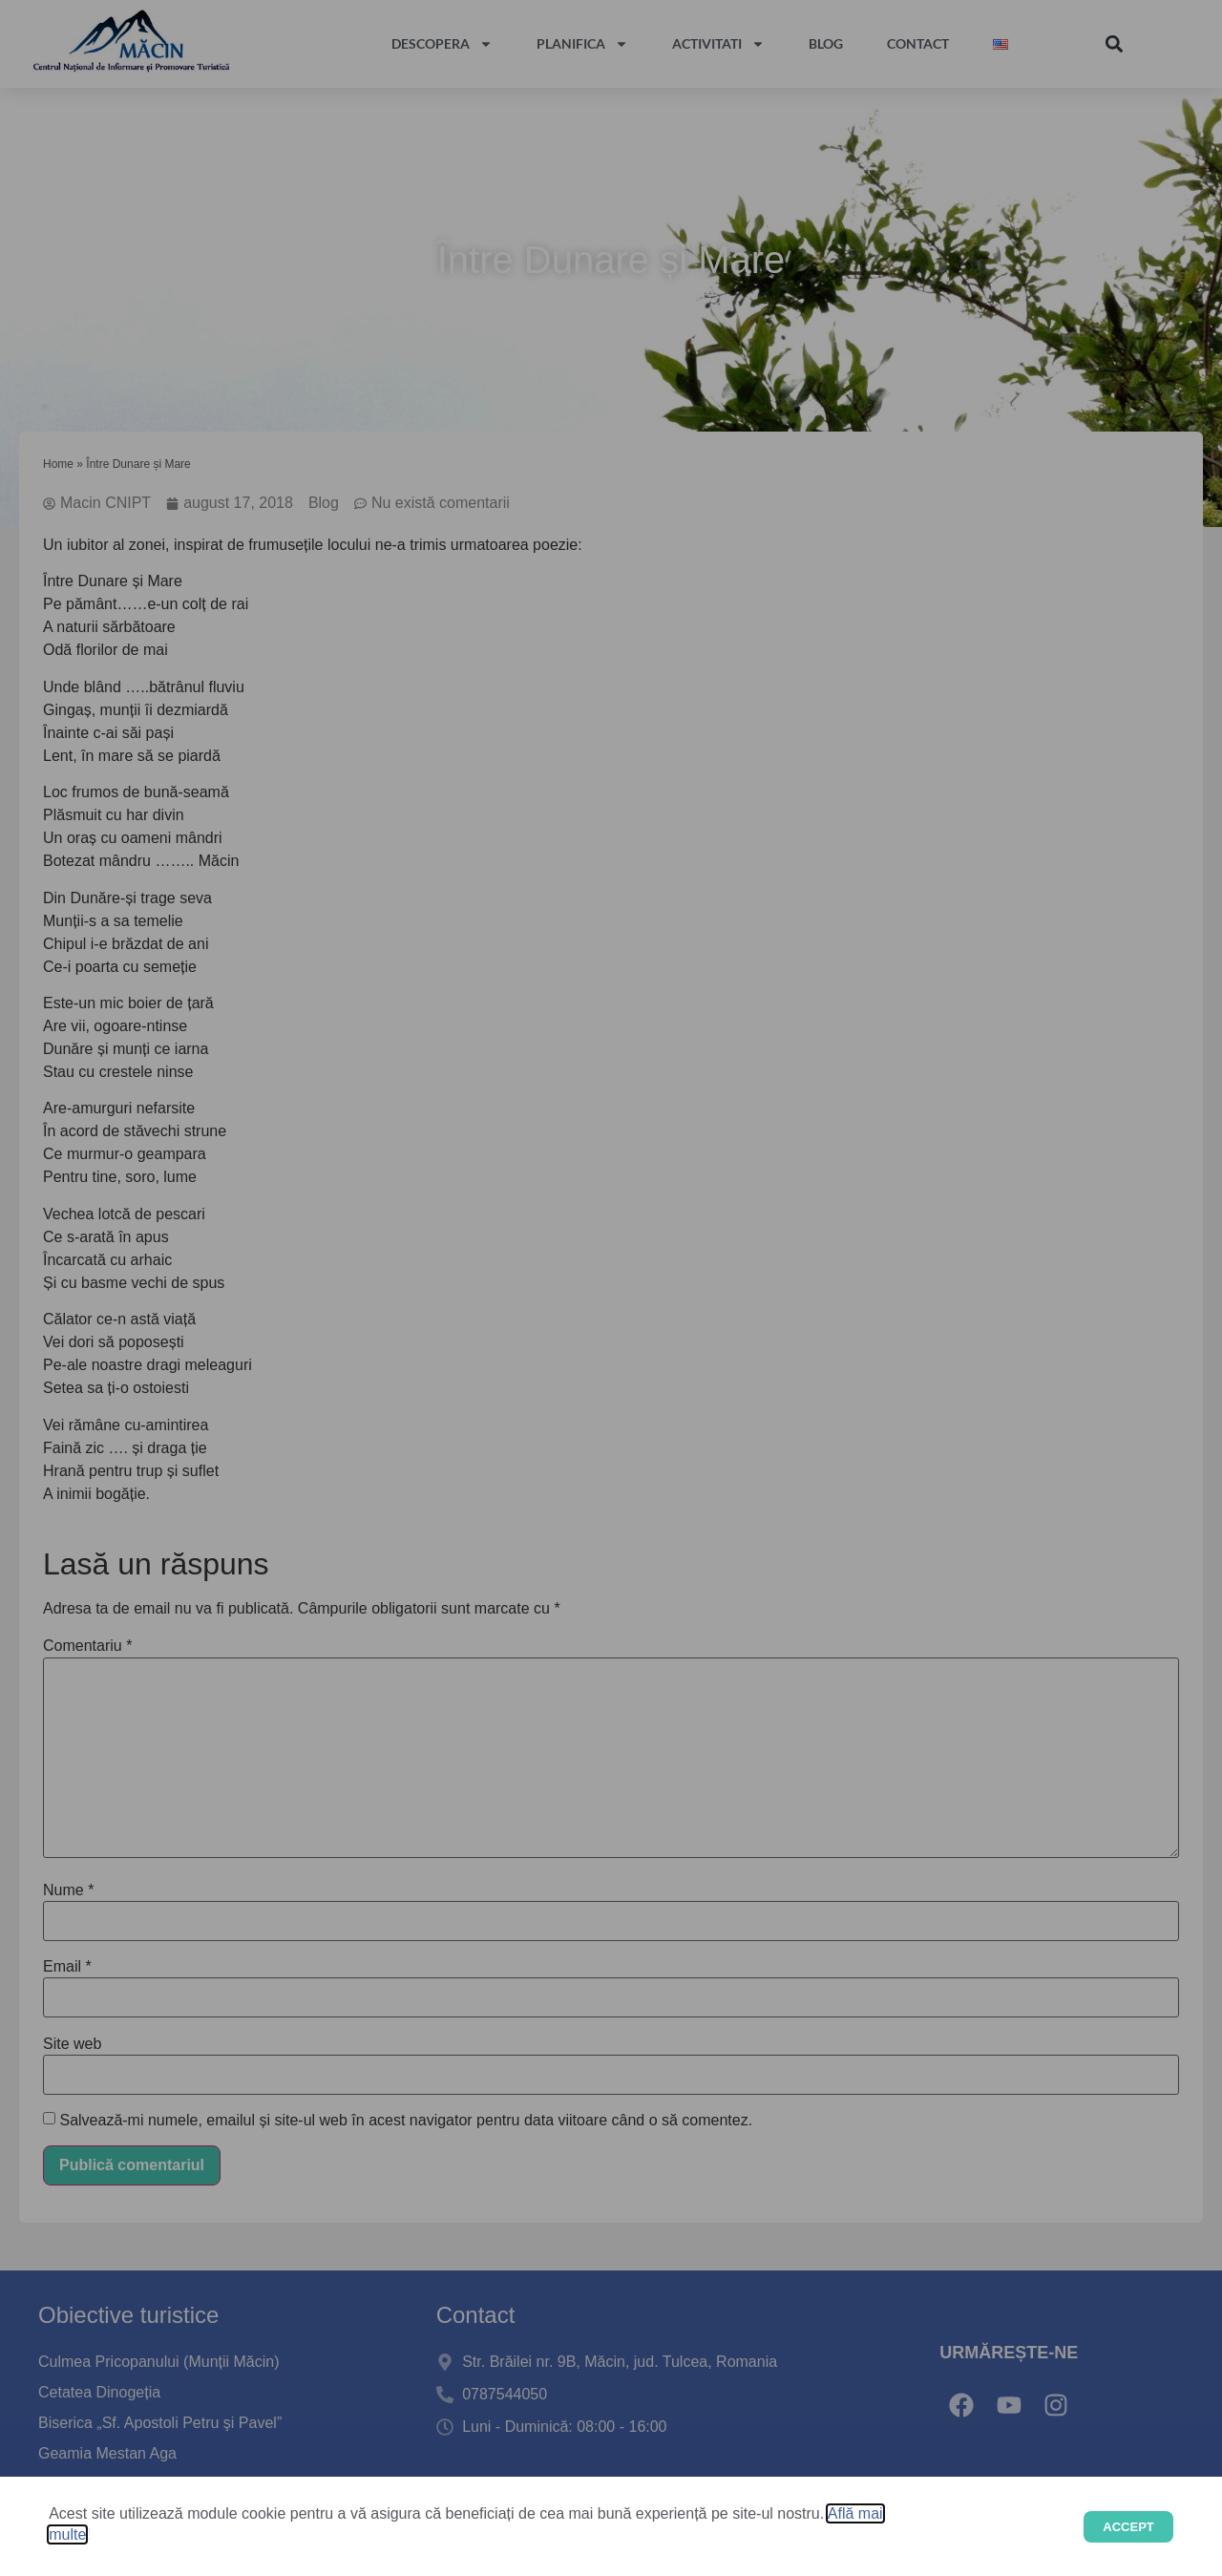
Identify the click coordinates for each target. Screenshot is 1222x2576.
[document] (611, 1288)
